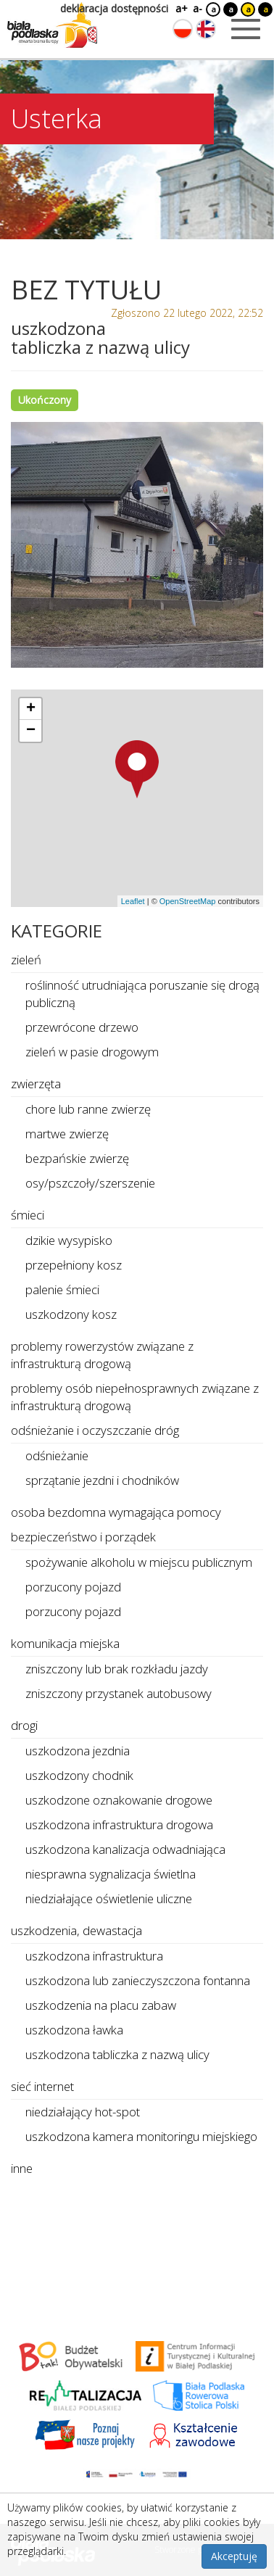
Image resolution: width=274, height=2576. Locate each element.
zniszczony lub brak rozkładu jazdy (116, 1668)
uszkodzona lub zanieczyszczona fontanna (137, 1980)
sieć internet (42, 2086)
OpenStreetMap (187, 901)
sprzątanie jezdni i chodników (102, 1480)
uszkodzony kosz (71, 1314)
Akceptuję (234, 2556)
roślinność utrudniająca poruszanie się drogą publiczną (142, 994)
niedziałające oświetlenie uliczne (108, 1898)
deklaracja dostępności (114, 8)
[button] (137, 769)
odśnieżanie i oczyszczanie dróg (95, 1430)
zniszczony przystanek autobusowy (118, 1693)
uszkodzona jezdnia (77, 1750)
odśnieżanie (56, 1455)
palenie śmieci (62, 1289)
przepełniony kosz (73, 1264)
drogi (24, 1725)
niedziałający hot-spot (82, 2111)
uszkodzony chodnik (79, 1775)
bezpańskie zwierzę (77, 1158)
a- (197, 8)
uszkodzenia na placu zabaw (100, 2005)
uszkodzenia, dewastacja (76, 1930)
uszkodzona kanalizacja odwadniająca (125, 1849)
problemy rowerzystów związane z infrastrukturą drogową (102, 1355)
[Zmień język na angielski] (206, 29)
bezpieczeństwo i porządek (83, 1536)
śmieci (27, 1214)
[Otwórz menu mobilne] (245, 29)
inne (22, 2168)
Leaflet (133, 901)
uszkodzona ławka (74, 2029)
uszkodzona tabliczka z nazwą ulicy (117, 2054)
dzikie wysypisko (68, 1240)
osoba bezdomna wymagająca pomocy (116, 1512)
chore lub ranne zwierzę (88, 1109)
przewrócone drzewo (81, 1027)
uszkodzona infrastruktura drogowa (119, 1824)
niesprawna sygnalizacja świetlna (110, 1873)
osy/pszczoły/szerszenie (90, 1183)
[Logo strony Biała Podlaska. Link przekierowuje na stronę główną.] (52, 25)
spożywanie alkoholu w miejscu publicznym (138, 1562)
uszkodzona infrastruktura (94, 1955)
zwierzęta (36, 1083)
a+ (180, 8)
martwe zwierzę (67, 1133)
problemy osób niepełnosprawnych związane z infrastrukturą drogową (135, 1397)
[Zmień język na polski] (183, 29)
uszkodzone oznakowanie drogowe (118, 1800)
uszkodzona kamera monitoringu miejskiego (141, 2136)
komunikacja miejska (65, 1643)
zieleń (26, 959)
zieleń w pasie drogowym (92, 1051)
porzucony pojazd (73, 1586)
